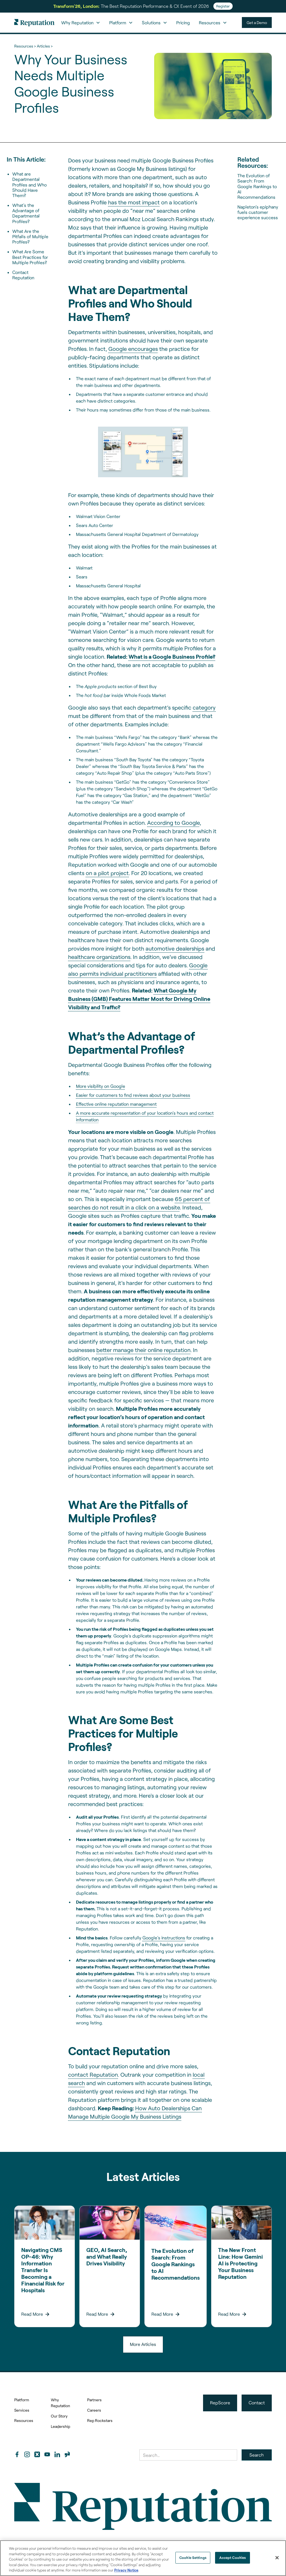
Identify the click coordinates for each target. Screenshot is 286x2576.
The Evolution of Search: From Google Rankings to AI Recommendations (257, 186)
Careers (94, 2410)
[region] (143, 2558)
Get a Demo (257, 22)
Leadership (60, 2426)
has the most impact (134, 202)
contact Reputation (93, 2074)
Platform (21, 2399)
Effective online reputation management (116, 1104)
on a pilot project (107, 872)
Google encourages (133, 348)
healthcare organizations (99, 956)
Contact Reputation (23, 275)
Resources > (25, 46)
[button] (80, 23)
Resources (23, 2420)
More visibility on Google (100, 1086)
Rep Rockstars (100, 2420)
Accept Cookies (232, 2557)
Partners (94, 2399)
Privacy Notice (126, 2570)
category (204, 707)
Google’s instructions (163, 1937)
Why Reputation (60, 2402)
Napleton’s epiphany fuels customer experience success (257, 212)
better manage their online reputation (143, 1349)
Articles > (45, 46)
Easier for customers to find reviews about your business (133, 1095)
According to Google (173, 822)
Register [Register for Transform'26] (223, 6)
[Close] (277, 2558)
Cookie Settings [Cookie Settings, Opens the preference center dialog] (192, 2557)
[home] (34, 22)
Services (21, 2410)
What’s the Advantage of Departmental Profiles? (26, 213)
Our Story (59, 2416)
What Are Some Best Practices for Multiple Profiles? (30, 257)
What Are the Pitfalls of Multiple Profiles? (30, 236)
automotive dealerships (175, 948)
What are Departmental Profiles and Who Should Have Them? (29, 184)
